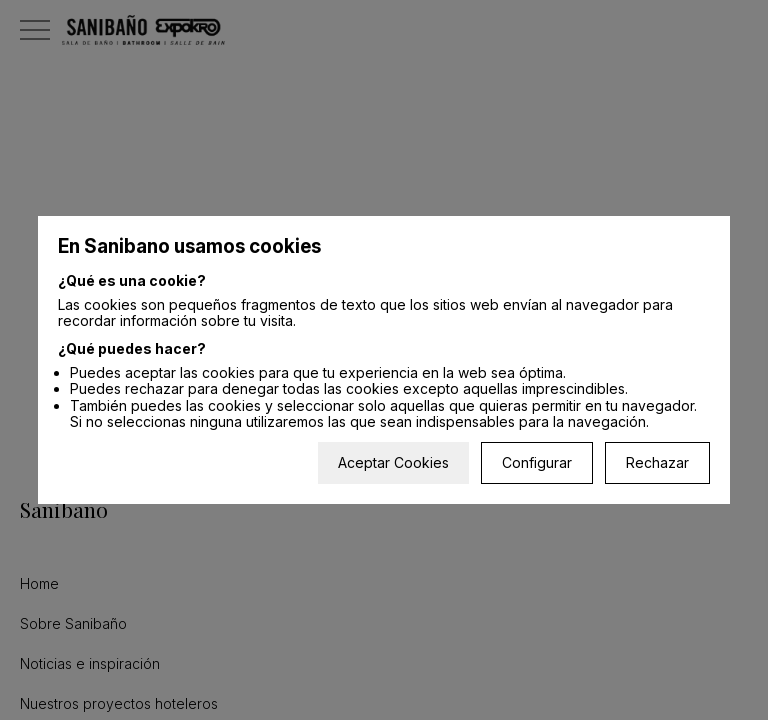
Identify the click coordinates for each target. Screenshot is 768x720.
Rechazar (657, 462)
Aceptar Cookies (393, 462)
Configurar (537, 462)
